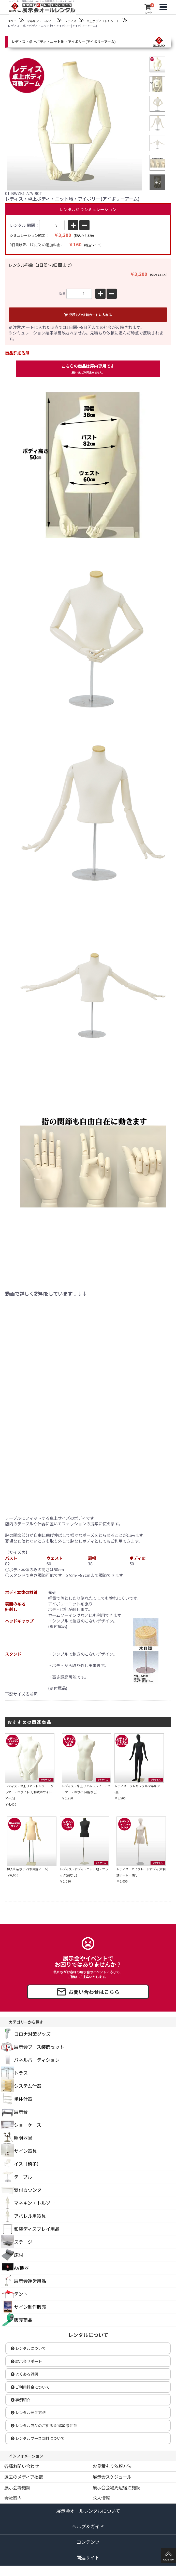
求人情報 (101, 2498)
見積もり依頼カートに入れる (88, 314)
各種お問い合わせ (21, 2466)
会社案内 (13, 2498)
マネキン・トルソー (40, 21)
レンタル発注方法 (28, 2412)
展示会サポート (26, 2361)
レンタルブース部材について (38, 2438)
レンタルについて (28, 2348)
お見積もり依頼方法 (112, 2466)
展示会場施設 (17, 2487)
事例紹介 (21, 2399)
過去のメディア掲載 (23, 2477)
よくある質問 (24, 2374)
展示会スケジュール (112, 2477)
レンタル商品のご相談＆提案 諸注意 (44, 2425)
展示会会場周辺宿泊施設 (116, 2487)
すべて (12, 21)
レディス (70, 21)
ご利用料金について (30, 2387)
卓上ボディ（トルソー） (103, 21)
